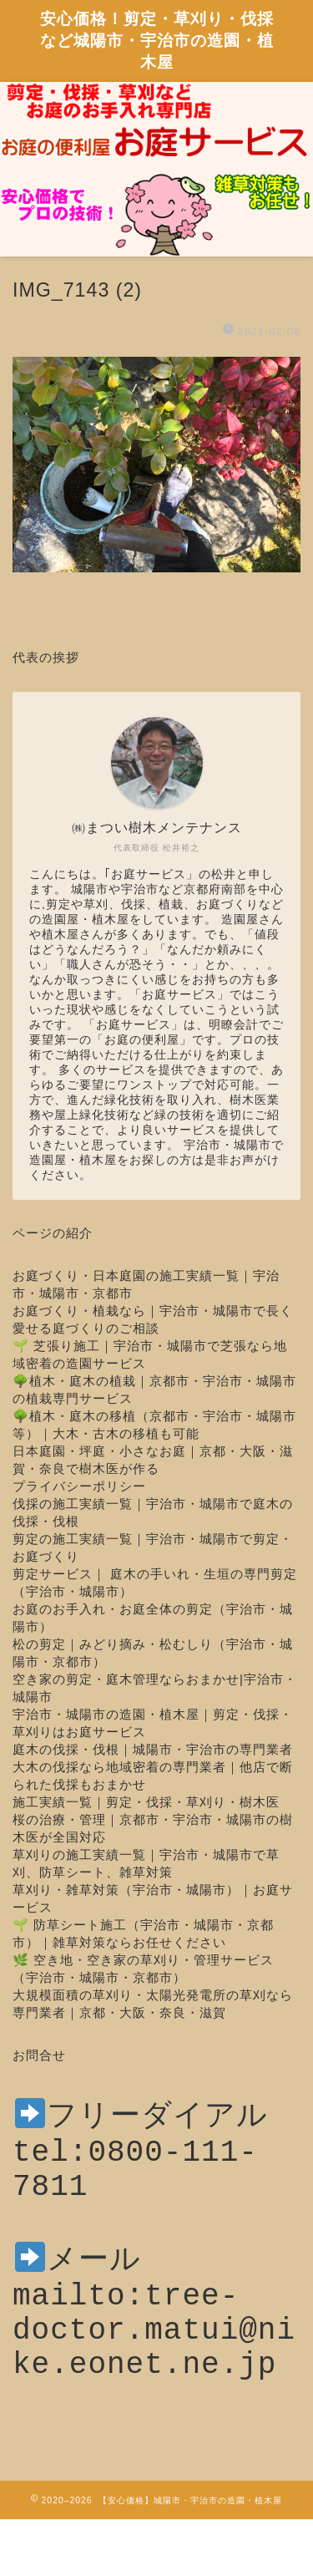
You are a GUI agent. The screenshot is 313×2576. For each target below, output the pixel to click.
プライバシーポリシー (79, 1486)
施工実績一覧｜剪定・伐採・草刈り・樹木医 (146, 1802)
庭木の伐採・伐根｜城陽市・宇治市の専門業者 (153, 1749)
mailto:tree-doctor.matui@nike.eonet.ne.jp (154, 2364)
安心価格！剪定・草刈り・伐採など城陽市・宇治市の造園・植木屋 (157, 40)
